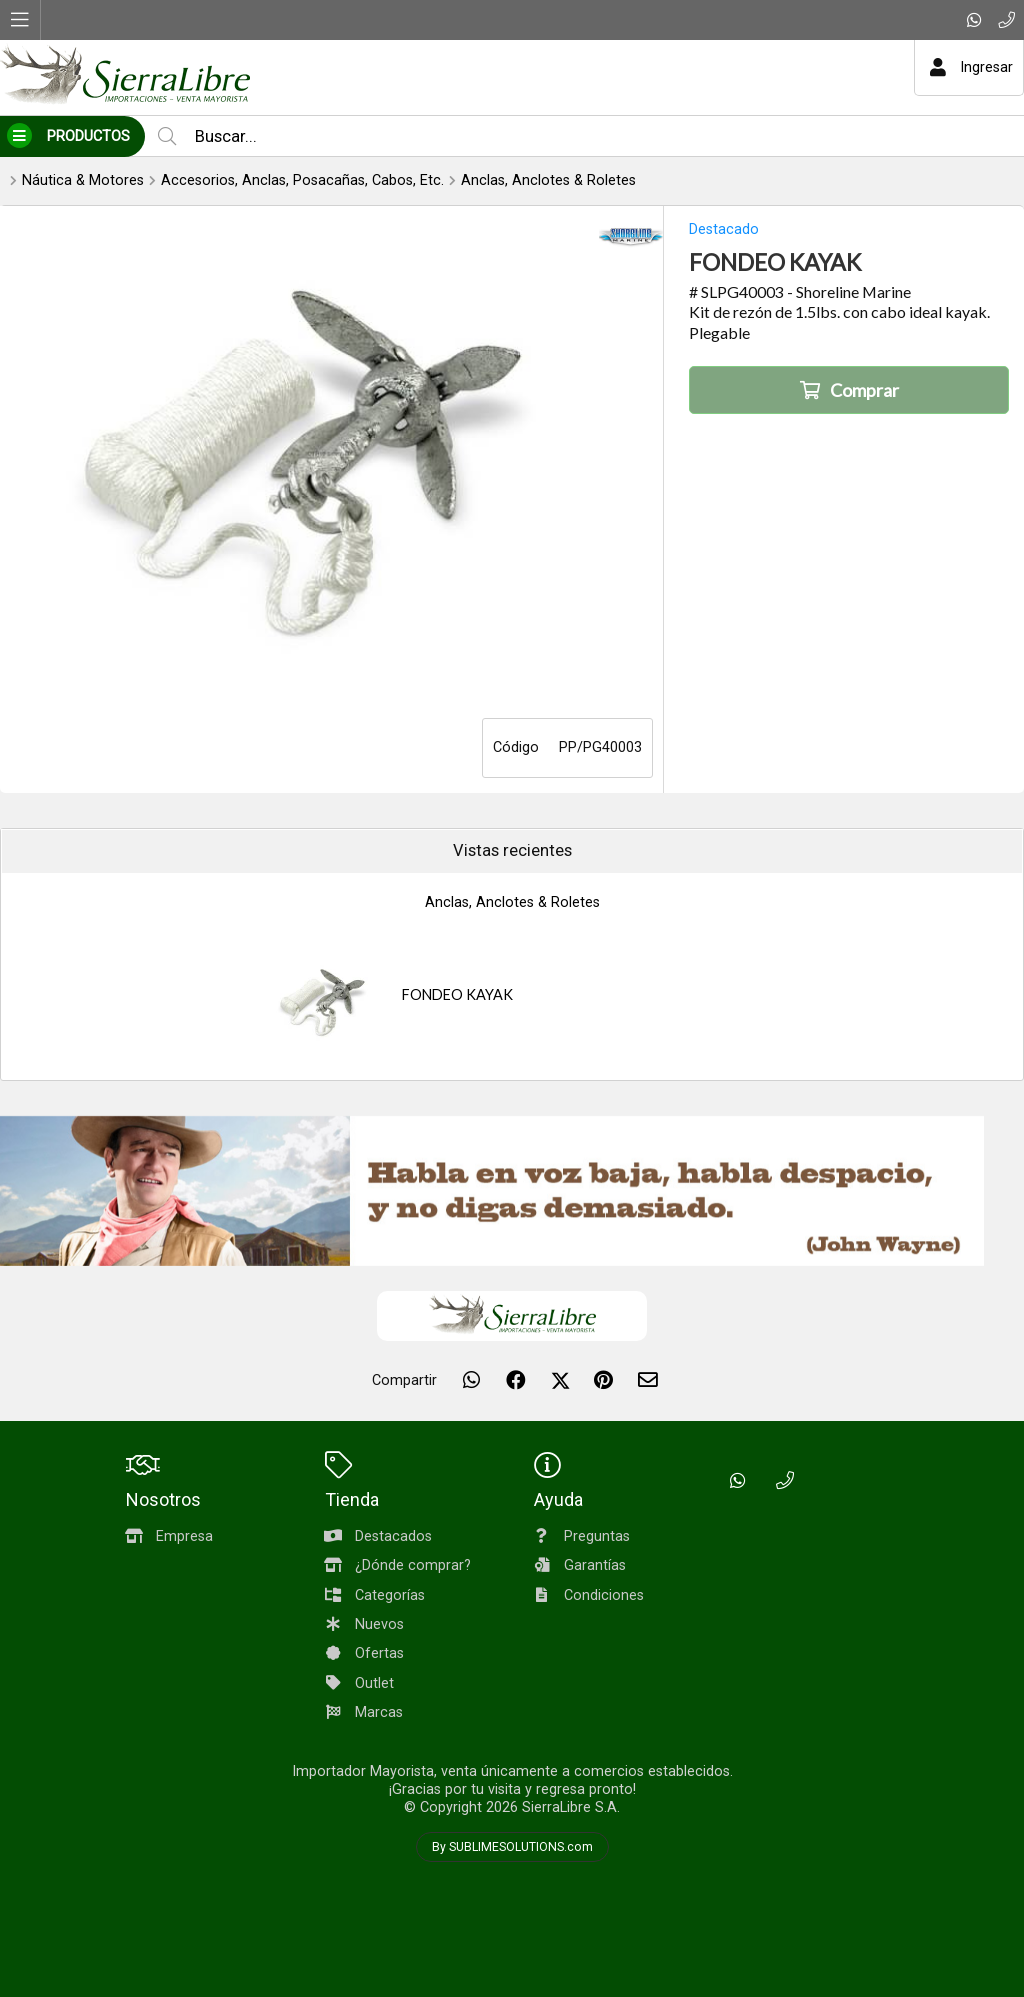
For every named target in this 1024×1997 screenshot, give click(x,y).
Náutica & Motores (83, 180)
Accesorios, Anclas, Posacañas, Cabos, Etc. (302, 180)
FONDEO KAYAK (457, 994)
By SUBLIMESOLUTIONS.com (512, 1847)
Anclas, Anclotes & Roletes (548, 180)
